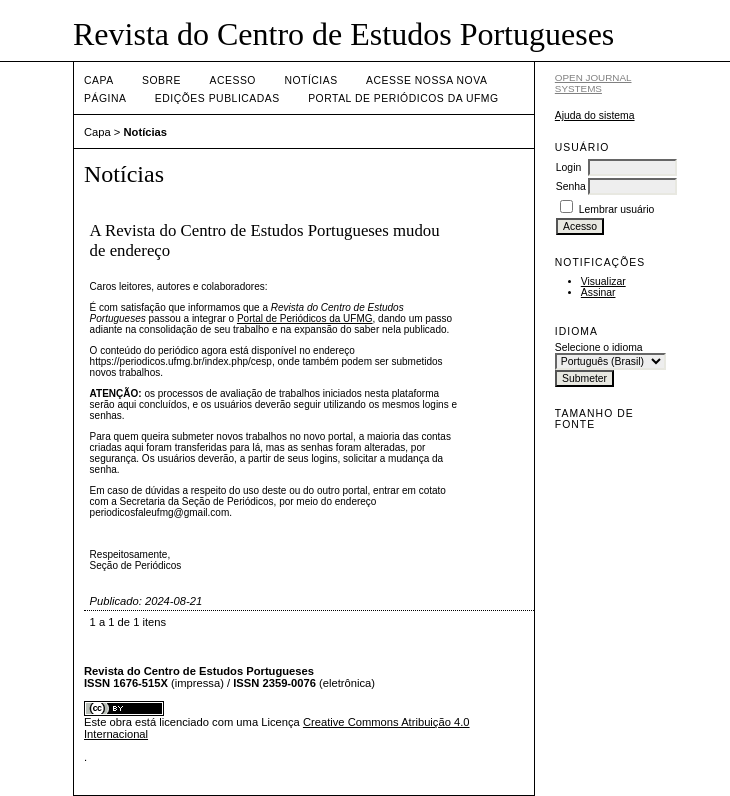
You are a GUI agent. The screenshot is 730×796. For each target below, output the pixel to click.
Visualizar (603, 281)
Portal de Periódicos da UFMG (403, 98)
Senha (571, 186)
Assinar (598, 292)
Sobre (161, 80)
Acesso (233, 80)
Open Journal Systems (593, 83)
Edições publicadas (217, 98)
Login (568, 167)
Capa (99, 80)
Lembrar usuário (617, 209)
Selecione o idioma (599, 347)
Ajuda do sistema (595, 115)
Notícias (310, 80)
